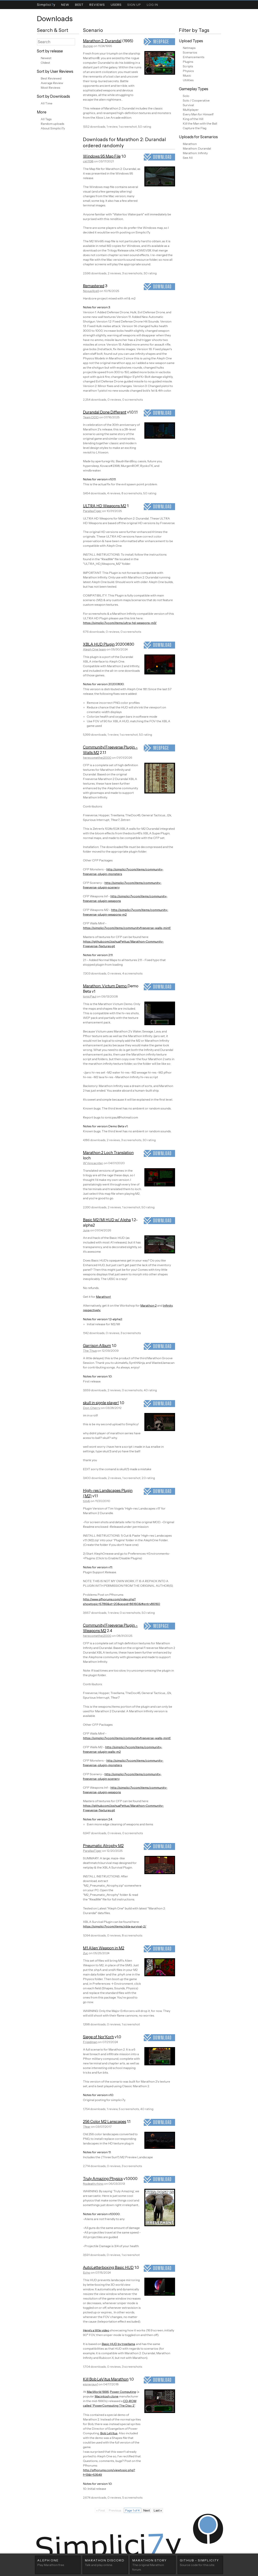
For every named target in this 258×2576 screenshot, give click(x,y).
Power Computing (123, 2392)
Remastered (93, 286)
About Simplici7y (53, 128)
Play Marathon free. (57, 2562)
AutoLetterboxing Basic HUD (108, 2267)
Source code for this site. (200, 2562)
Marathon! (103, 1297)
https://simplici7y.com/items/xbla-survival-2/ (114, 1926)
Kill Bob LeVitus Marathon (105, 2379)
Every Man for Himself (198, 114)
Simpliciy (46, 4)
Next (146, 2510)
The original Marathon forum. (152, 2564)
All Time (46, 103)
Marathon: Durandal (197, 148)
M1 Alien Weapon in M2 (103, 1948)
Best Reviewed (51, 78)
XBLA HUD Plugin (99, 644)
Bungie (88, 46)
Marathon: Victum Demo (105, 986)
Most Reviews (50, 87)
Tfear (86, 2126)
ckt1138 (88, 161)
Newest (46, 58)
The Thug (90, 1351)
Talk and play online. (105, 2562)
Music (187, 75)
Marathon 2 (148, 1305)
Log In (152, 5)
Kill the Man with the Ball (200, 123)
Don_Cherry (91, 1408)
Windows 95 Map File (102, 156)
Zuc (85, 1953)
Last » (158, 2510)
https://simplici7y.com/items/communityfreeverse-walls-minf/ (127, 928)
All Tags (46, 119)
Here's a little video (96, 2330)
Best (79, 5)
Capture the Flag (194, 128)
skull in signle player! (101, 1403)
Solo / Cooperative (196, 100)
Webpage (161, 41)
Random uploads (52, 124)
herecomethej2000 (97, 757)
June (86, 1230)
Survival (188, 105)
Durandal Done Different (104, 412)
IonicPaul (89, 996)
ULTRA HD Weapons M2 (104, 506)
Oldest (45, 63)
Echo (86, 2272)
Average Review (52, 83)
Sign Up (134, 5)
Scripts (188, 66)
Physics (188, 71)
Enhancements (193, 57)
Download (162, 157)
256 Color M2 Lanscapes (104, 2121)
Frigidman (90, 2042)
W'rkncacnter (93, 1163)
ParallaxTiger (92, 511)
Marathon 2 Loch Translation (108, 1152)
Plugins (188, 62)
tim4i (86, 1501)
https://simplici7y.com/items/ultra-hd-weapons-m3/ (120, 623)
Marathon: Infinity (195, 153)
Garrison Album (97, 1345)
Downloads (55, 18)
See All (188, 158)
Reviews (97, 5)
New (65, 5)
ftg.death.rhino (93, 2184)
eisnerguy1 (90, 2384)
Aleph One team (94, 649)
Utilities (188, 80)
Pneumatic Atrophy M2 (103, 1845)
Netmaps (189, 48)
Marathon (190, 144)
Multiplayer (191, 110)
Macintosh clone (106, 2396)
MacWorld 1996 (98, 2392)
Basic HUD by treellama (118, 2344)
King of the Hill (193, 119)
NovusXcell (91, 291)
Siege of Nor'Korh (98, 2037)
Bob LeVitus (108, 2433)
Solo (186, 96)
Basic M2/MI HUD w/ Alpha (107, 1220)
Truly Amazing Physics (103, 2178)
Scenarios (190, 52)
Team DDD (91, 417)
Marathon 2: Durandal (102, 41)
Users (116, 5)
